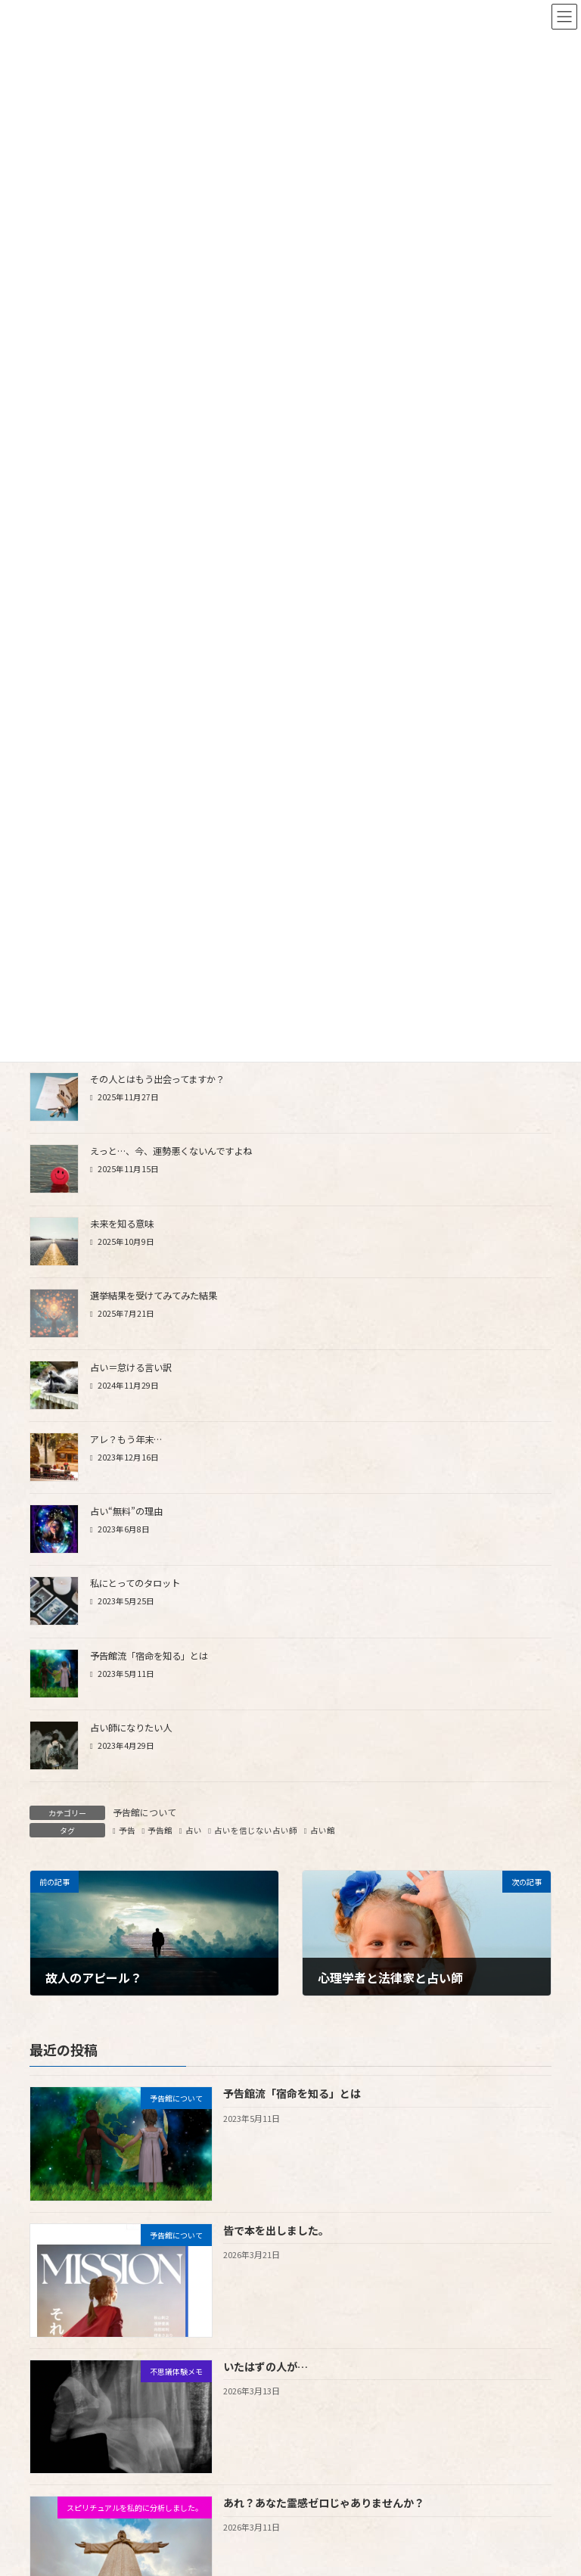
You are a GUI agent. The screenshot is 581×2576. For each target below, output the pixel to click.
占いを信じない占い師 (255, 1830)
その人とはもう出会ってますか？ (157, 1079)
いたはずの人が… (265, 2365)
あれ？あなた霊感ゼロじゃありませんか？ (323, 2502)
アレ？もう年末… (126, 1439)
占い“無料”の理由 (126, 1511)
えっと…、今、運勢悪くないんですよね (171, 1151)
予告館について (144, 1812)
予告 (127, 1830)
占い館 (322, 1830)
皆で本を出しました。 (276, 2229)
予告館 (160, 1830)
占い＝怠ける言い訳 (131, 1367)
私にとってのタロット (135, 1583)
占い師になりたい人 (131, 1727)
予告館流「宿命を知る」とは (149, 1656)
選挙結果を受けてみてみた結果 (153, 1295)
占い (193, 1830)
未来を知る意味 (122, 1223)
